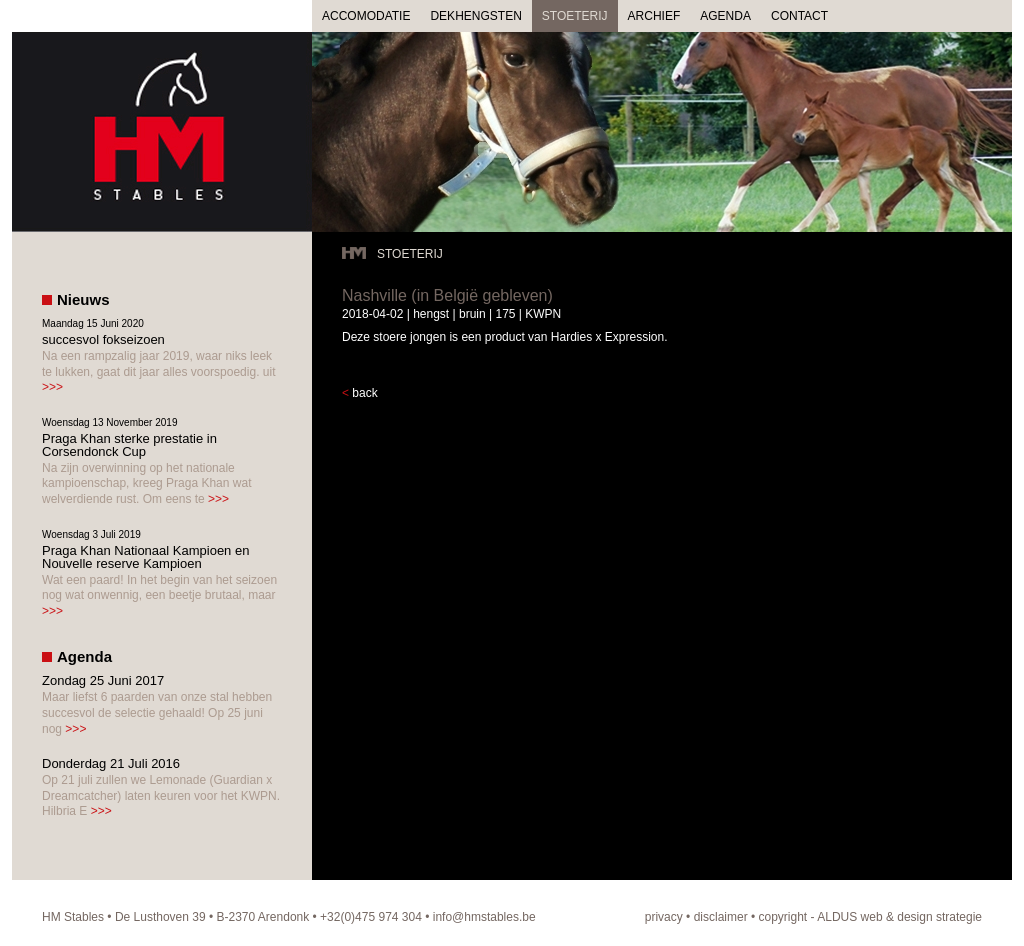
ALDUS (837, 917)
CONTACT (799, 16)
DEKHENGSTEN (475, 16)
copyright (783, 917)
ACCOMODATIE (366, 16)
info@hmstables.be (484, 917)
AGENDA (725, 16)
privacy (664, 917)
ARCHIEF (654, 16)
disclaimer (721, 917)
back (364, 393)
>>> (52, 387)
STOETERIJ (575, 16)
